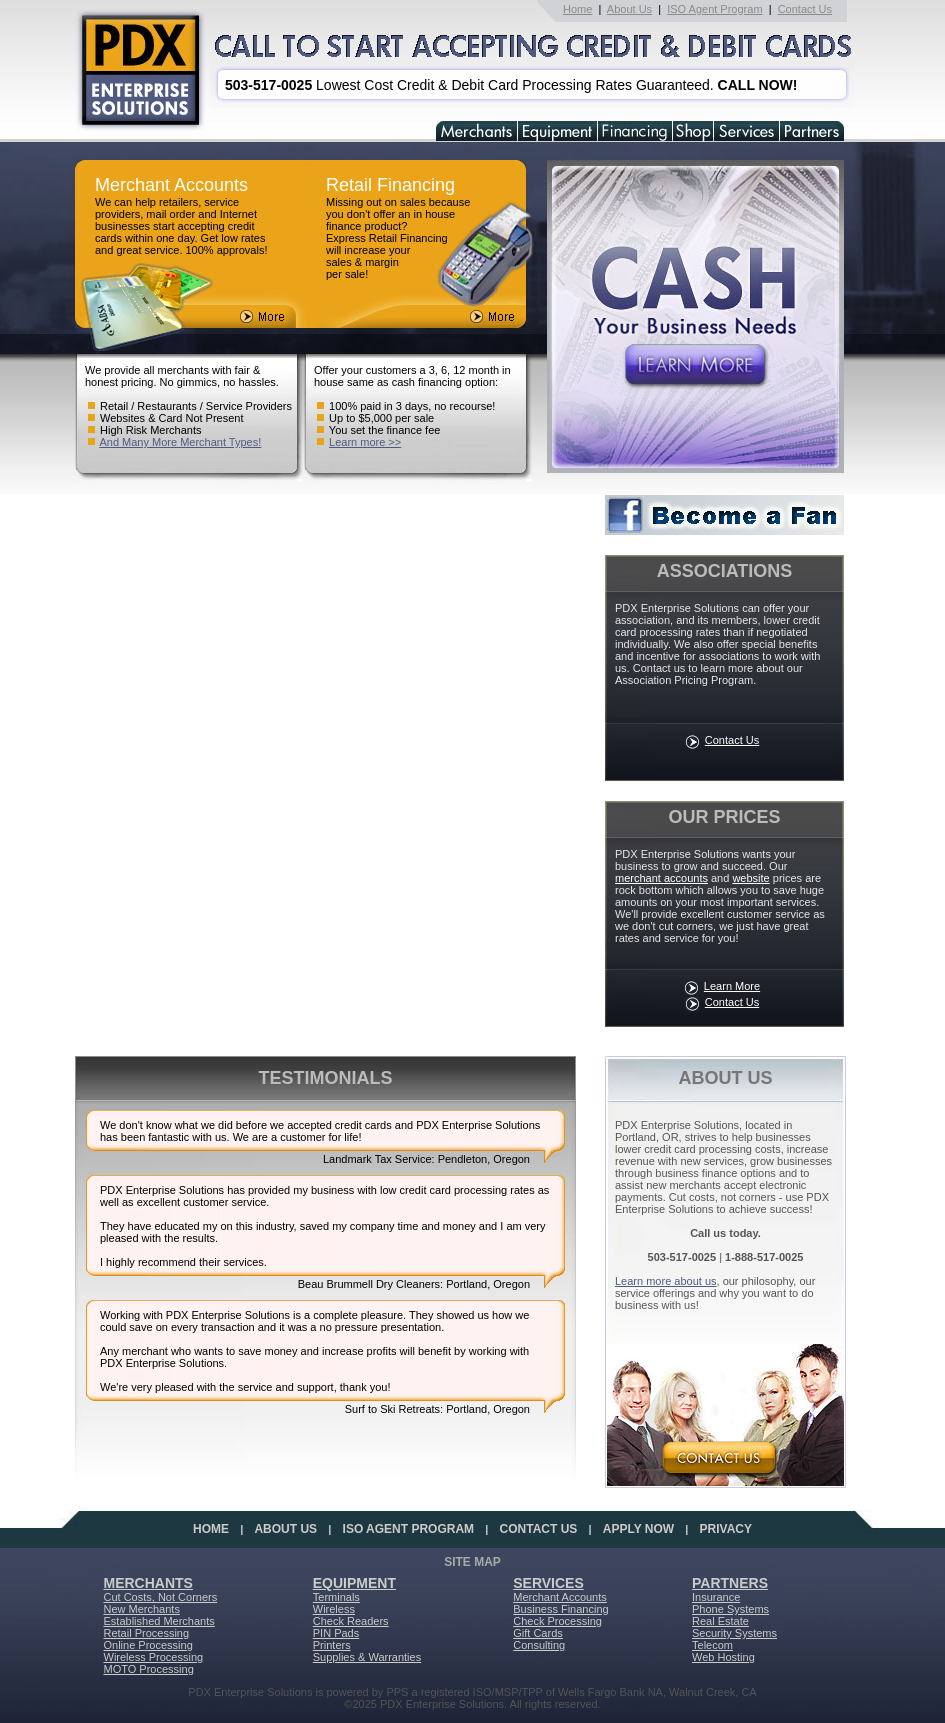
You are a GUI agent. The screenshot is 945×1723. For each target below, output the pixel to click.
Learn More (732, 986)
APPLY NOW (638, 1529)
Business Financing (560, 1609)
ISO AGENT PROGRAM (409, 1529)
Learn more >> (365, 442)
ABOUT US (285, 1529)
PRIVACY (726, 1529)
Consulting (539, 1645)
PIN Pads (336, 1633)
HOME (211, 1529)
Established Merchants (159, 1621)
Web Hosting (723, 1657)
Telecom (712, 1645)
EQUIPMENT (354, 1583)
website (750, 878)
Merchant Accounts (560, 1597)
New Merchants (142, 1609)
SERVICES (548, 1583)
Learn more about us (666, 1281)
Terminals (336, 1597)
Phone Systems (730, 1609)
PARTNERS (730, 1583)
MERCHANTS (148, 1583)
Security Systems (734, 1633)
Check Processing (557, 1621)
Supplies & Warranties (367, 1657)
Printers (332, 1645)
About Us (629, 9)
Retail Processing (147, 1633)
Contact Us (805, 9)
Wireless (334, 1609)
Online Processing (148, 1645)
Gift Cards (538, 1633)
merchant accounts (661, 878)
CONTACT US (539, 1529)
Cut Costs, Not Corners (161, 1597)
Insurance (716, 1597)
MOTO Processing (149, 1669)
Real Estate (720, 1621)
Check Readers (351, 1621)
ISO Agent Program (714, 9)
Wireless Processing (154, 1657)
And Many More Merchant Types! (180, 442)
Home (577, 9)
